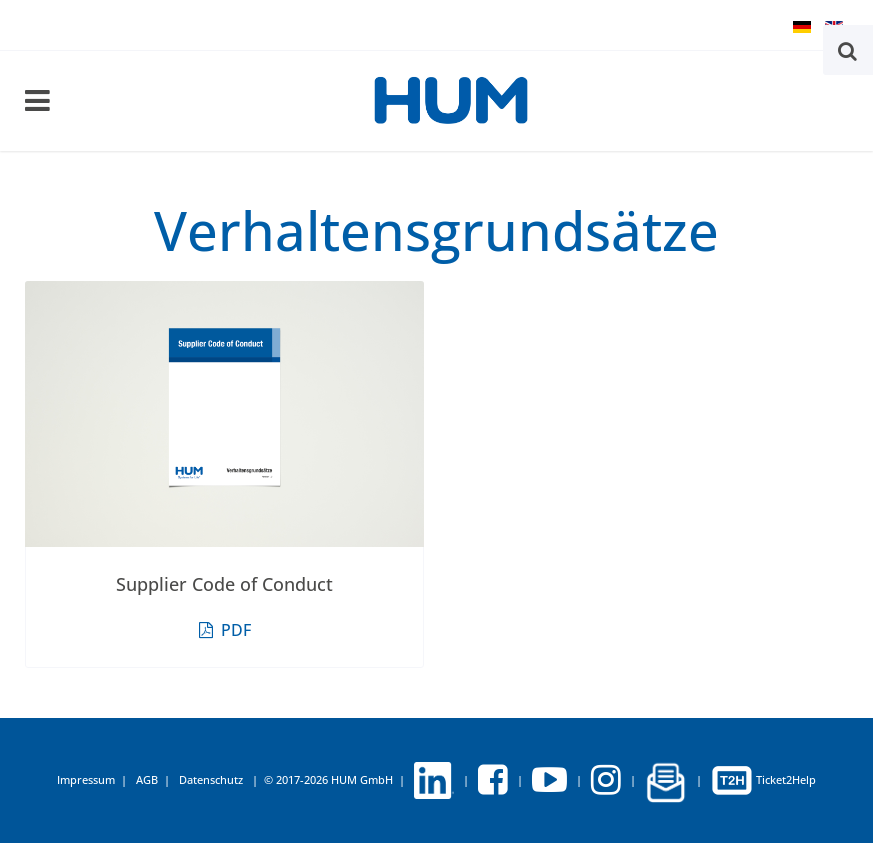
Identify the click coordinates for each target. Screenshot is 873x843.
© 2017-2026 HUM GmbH (328, 779)
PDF (225, 630)
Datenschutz (211, 779)
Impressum (86, 779)
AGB (147, 779)
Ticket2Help (763, 779)
